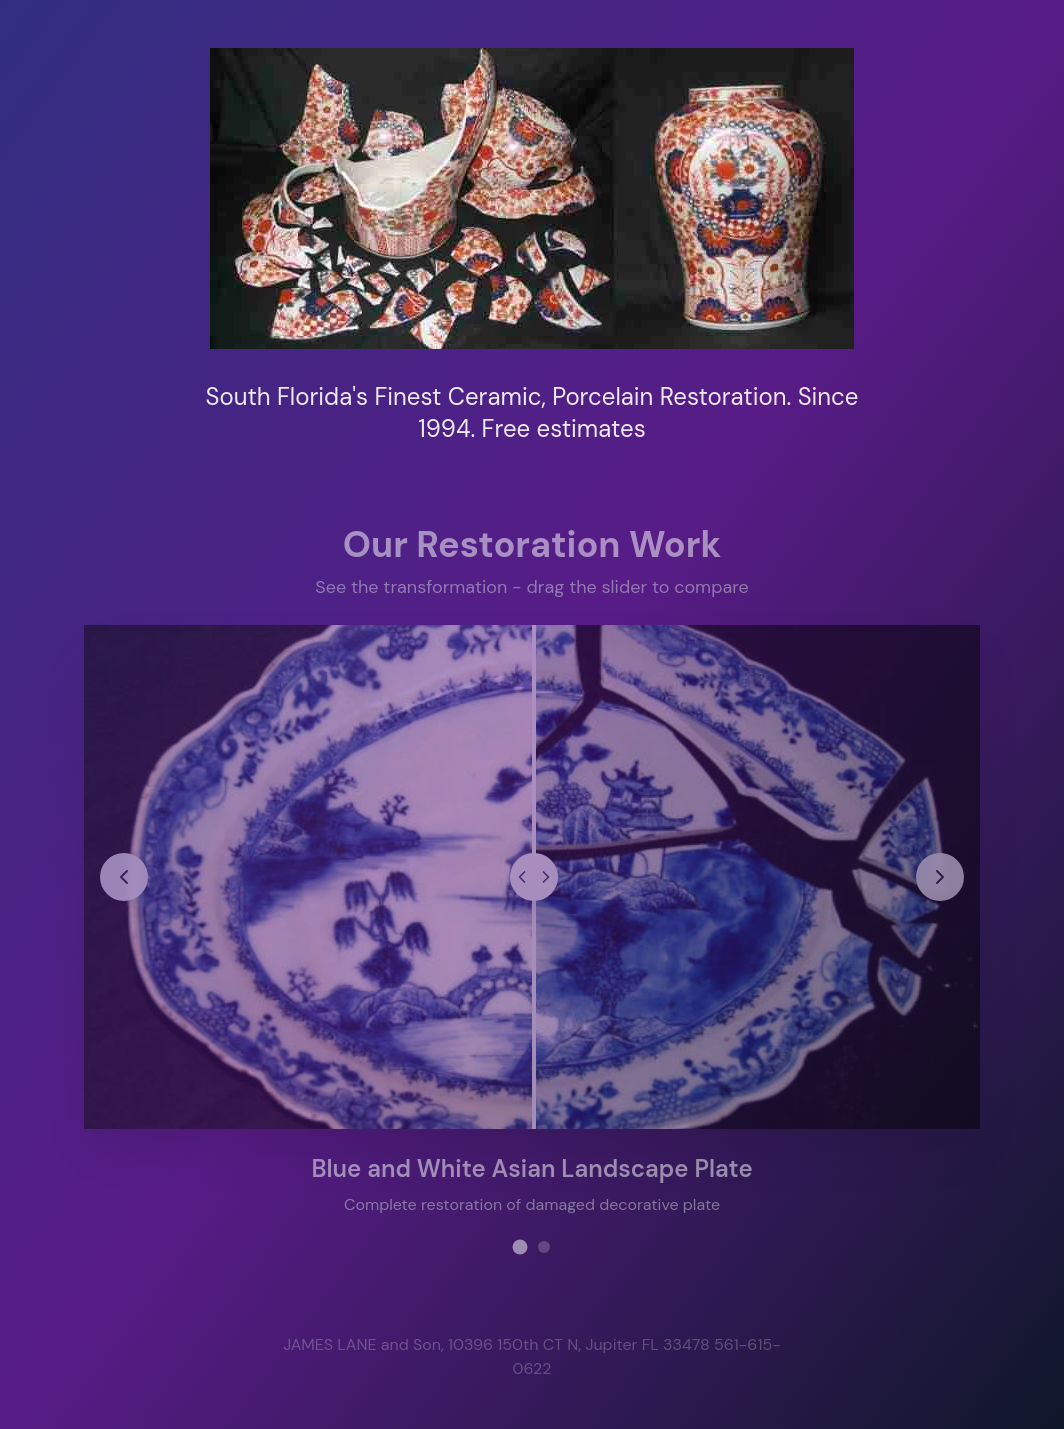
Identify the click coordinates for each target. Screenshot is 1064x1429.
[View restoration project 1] (520, 1245)
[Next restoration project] (939, 876)
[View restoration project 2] (544, 1246)
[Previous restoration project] (125, 876)
